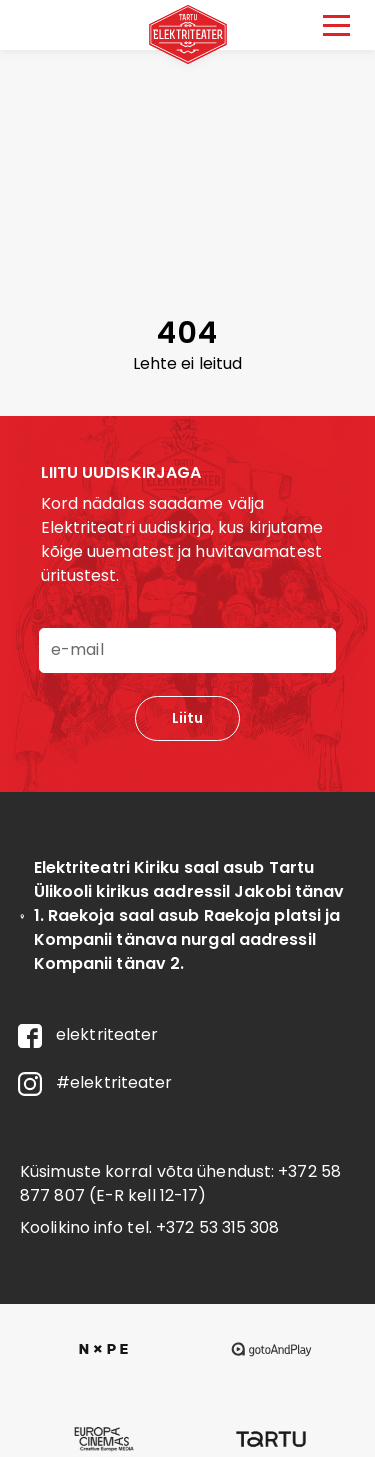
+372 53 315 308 (218, 1227)
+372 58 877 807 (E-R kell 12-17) (180, 1183)
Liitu (187, 718)
